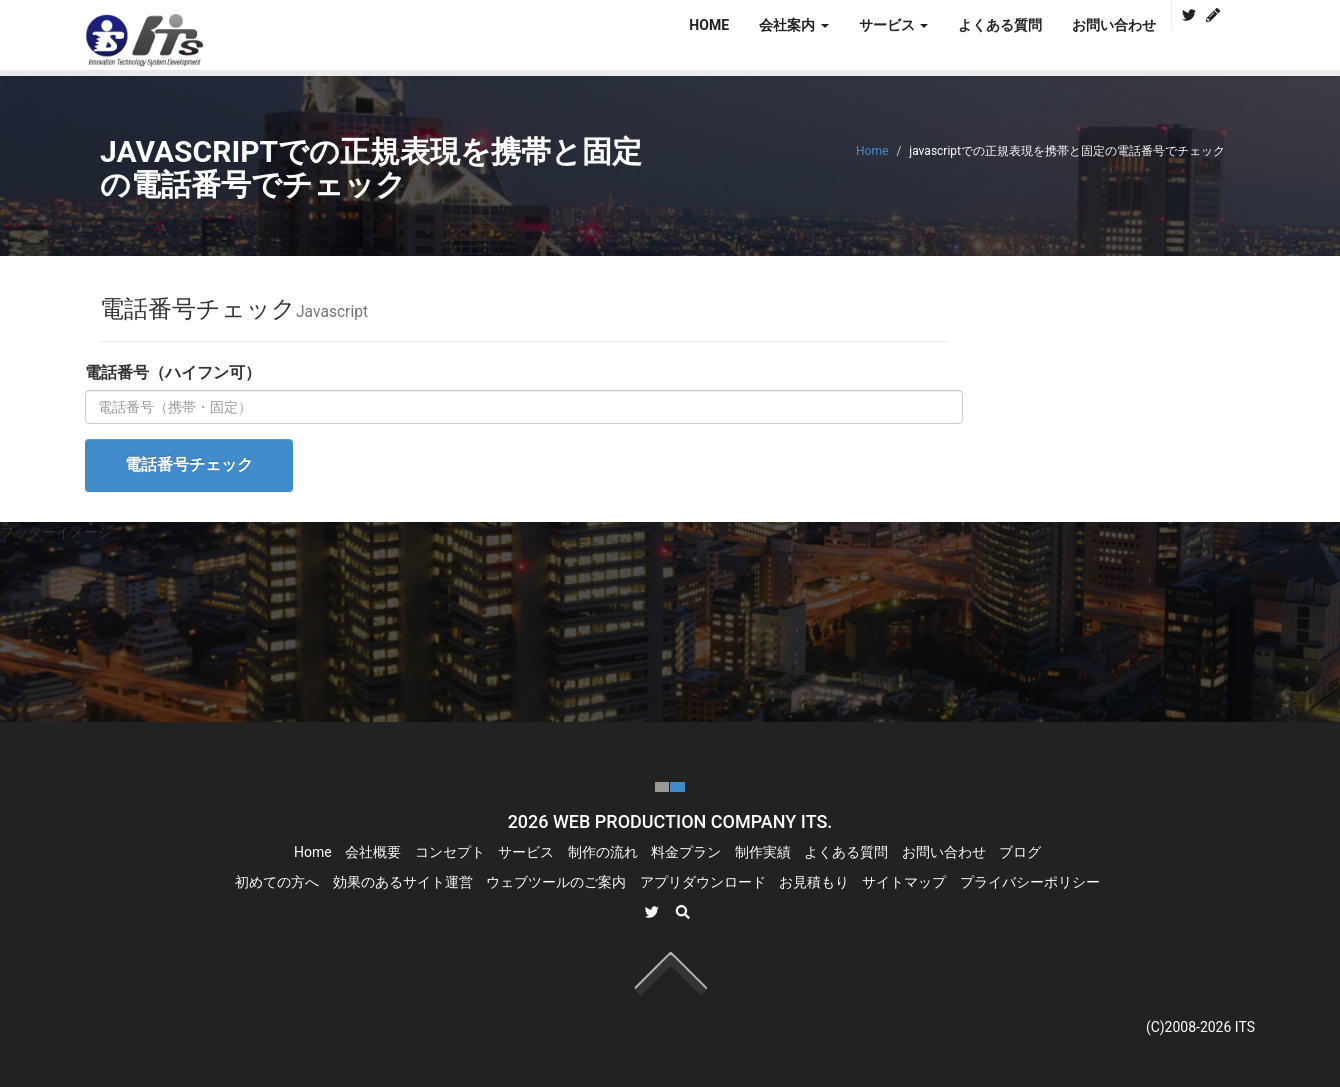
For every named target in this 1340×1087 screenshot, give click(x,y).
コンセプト (450, 852)
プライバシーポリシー (1030, 882)
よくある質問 (1000, 25)
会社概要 (373, 852)
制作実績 (763, 852)
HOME (709, 25)
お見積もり (814, 882)
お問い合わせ (1114, 25)
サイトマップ (904, 882)
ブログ (1020, 852)
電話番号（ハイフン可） (173, 372)
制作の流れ (603, 852)
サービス (526, 852)
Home (872, 151)
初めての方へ (277, 882)
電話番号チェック (189, 464)
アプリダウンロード (703, 882)
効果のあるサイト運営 (403, 882)
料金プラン (686, 852)
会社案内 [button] (793, 25)
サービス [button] (893, 25)
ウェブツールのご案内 (556, 882)
